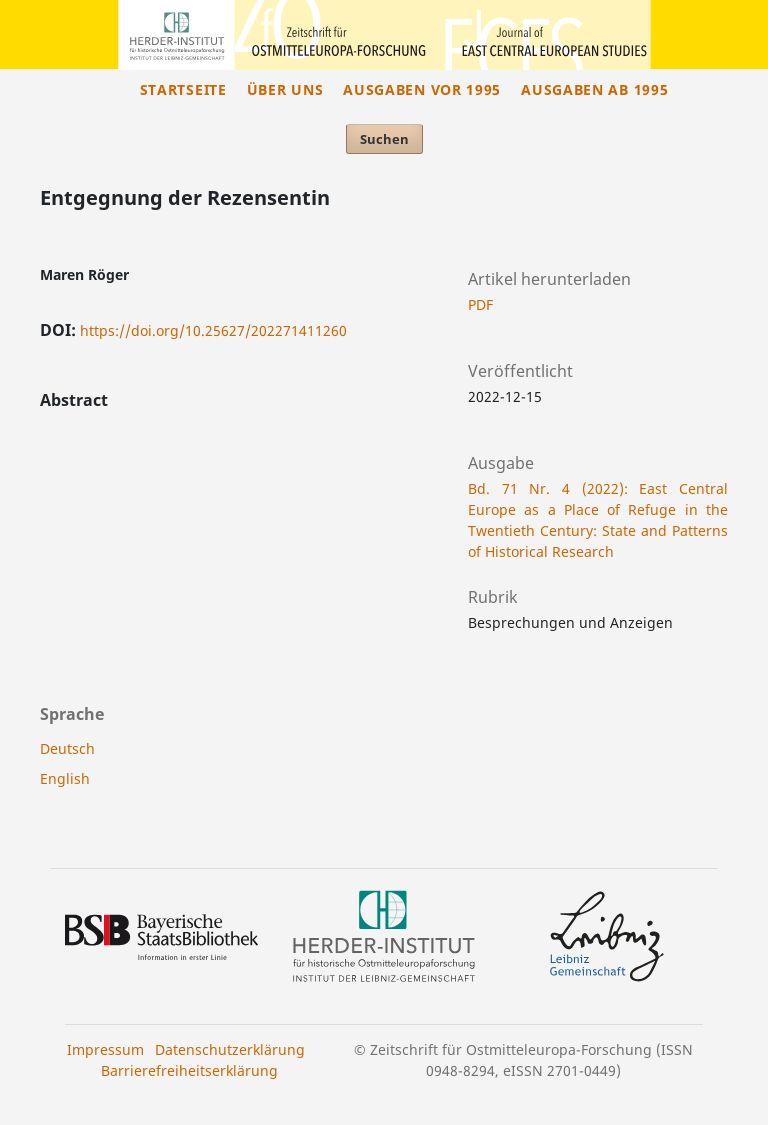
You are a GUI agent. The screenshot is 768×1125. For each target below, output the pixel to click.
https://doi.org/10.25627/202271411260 (213, 330)
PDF (480, 304)
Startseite (183, 89)
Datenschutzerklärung (230, 1049)
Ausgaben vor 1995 (422, 89)
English (65, 778)
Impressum (105, 1049)
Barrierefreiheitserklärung (189, 1070)
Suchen (384, 139)
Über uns (285, 89)
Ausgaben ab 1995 (594, 89)
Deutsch (67, 748)
